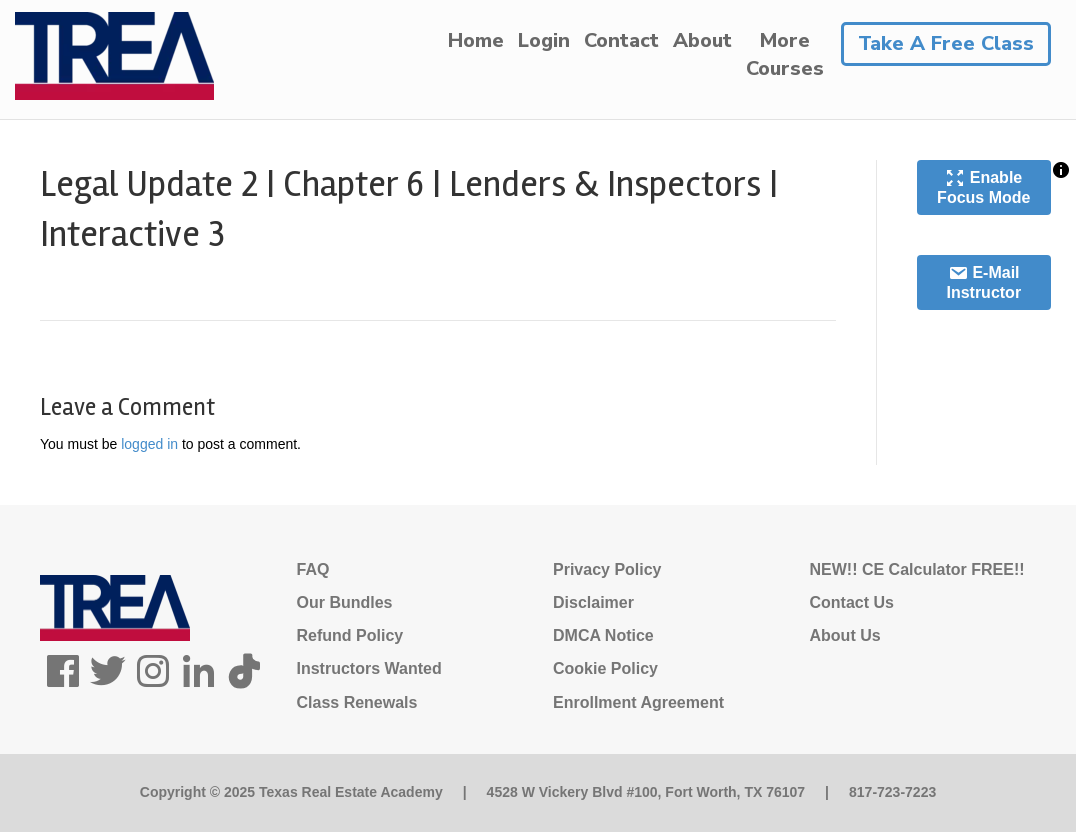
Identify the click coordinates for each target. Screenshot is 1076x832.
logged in (149, 444)
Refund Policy (350, 635)
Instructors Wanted (369, 668)
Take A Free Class (946, 43)
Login (544, 40)
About (702, 40)
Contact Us (852, 602)
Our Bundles (345, 602)
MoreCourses (785, 54)
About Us (845, 635)
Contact (621, 40)
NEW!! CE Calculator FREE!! (917, 569)
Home (476, 40)
